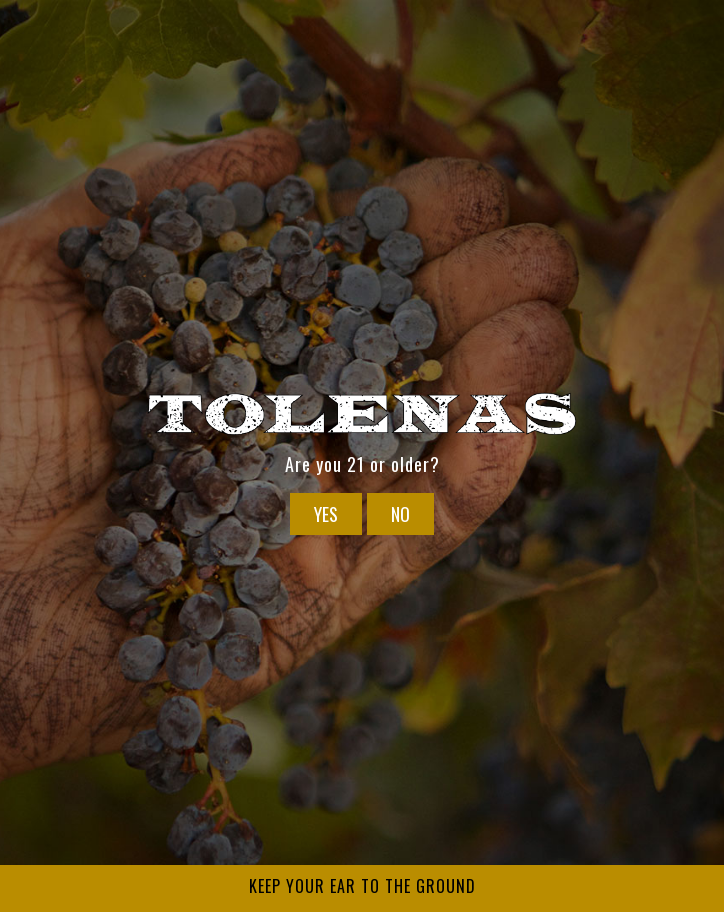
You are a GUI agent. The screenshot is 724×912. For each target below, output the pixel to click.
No (400, 514)
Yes (326, 514)
